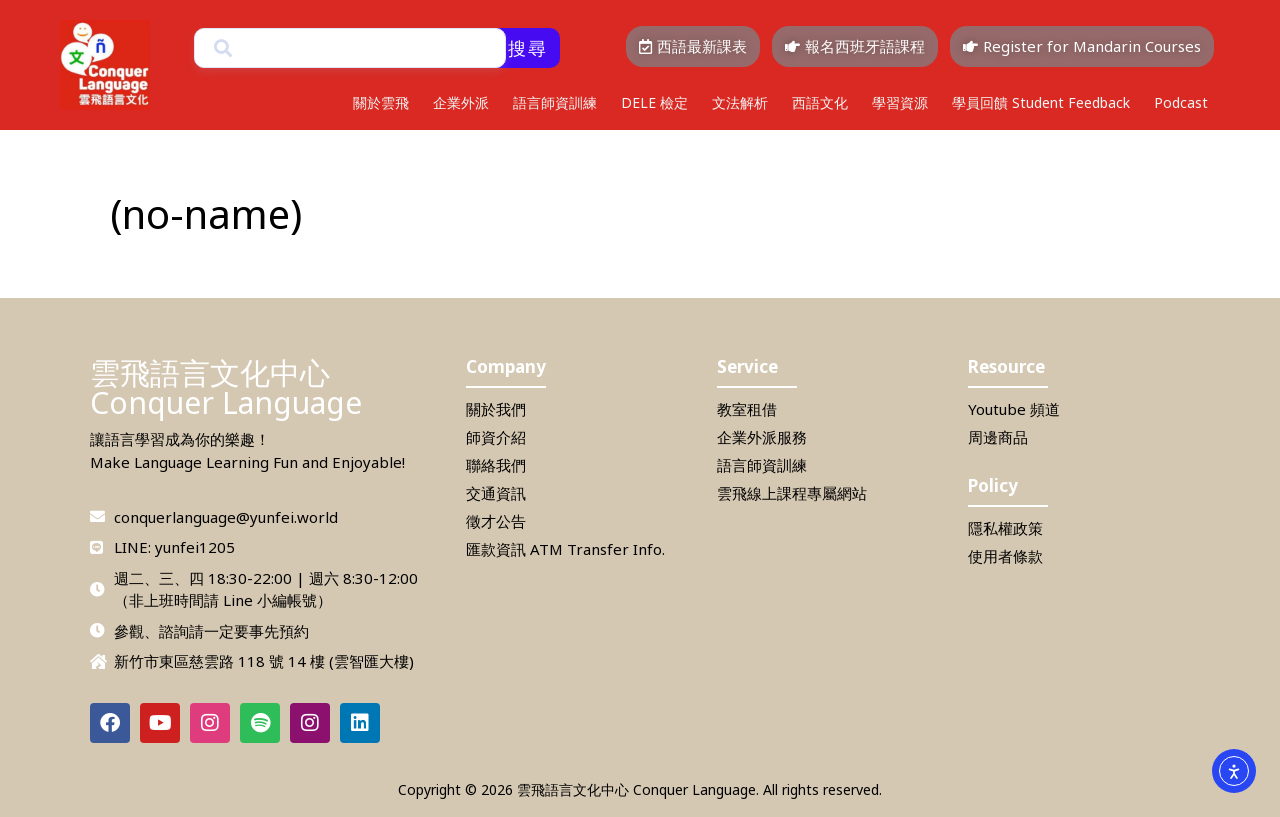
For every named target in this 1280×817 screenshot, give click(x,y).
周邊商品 (998, 437)
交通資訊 (496, 493)
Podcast (1181, 102)
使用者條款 (1005, 556)
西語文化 (820, 102)
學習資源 (900, 102)
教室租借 (747, 409)
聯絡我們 (496, 465)
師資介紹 (496, 437)
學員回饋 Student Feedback (1041, 102)
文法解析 (740, 102)
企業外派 (461, 102)
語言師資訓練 (555, 102)
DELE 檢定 (654, 102)
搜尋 (528, 48)
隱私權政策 (1005, 528)
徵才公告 (496, 521)
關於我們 (496, 409)
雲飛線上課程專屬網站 (792, 493)
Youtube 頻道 (1014, 409)
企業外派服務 (762, 437)
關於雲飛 (381, 102)
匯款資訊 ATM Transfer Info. (565, 549)
